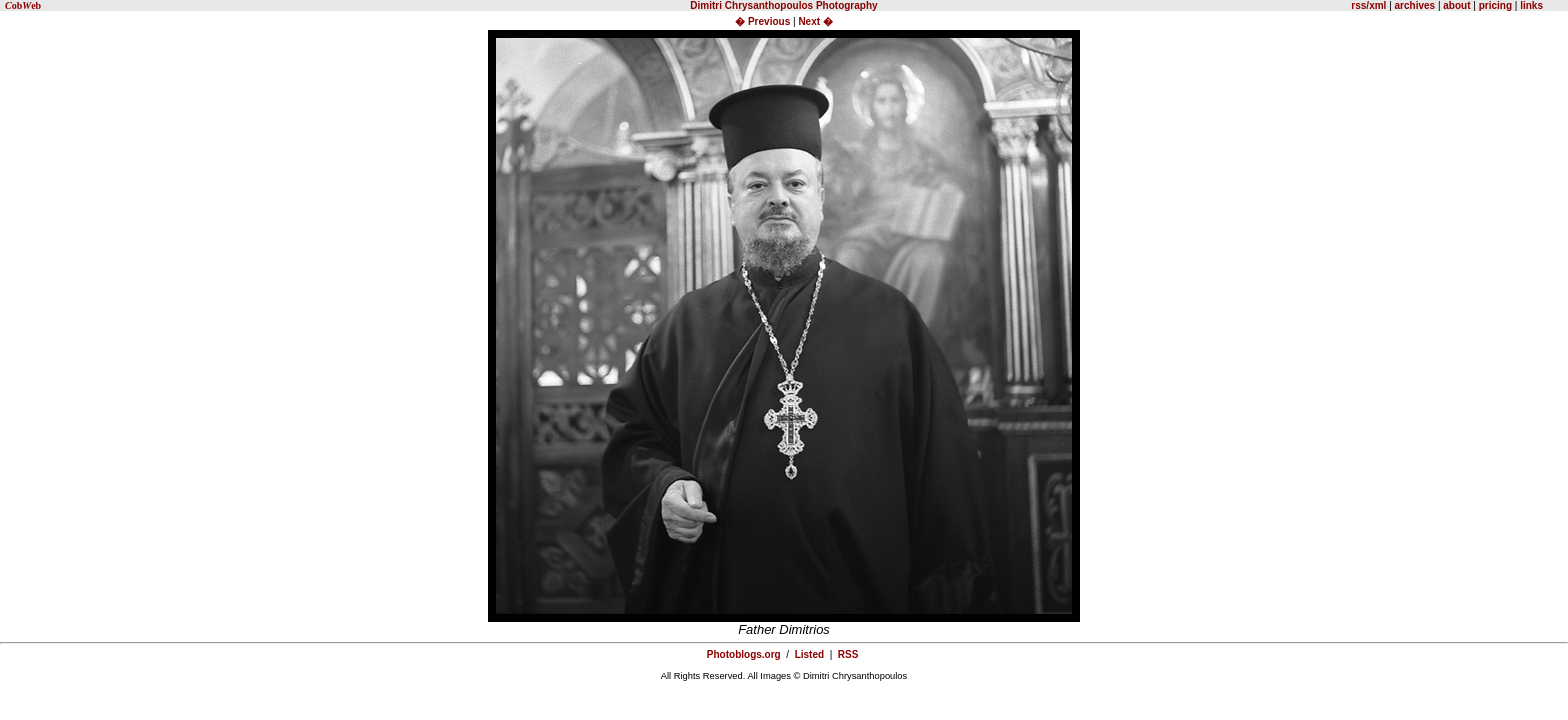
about (1456, 5)
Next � (815, 21)
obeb (23, 5)
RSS (848, 654)
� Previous (764, 21)
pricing (1495, 5)
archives (1415, 5)
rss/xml (1368, 5)
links (1530, 5)
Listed (809, 654)
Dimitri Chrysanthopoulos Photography (783, 5)
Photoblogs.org (744, 654)
